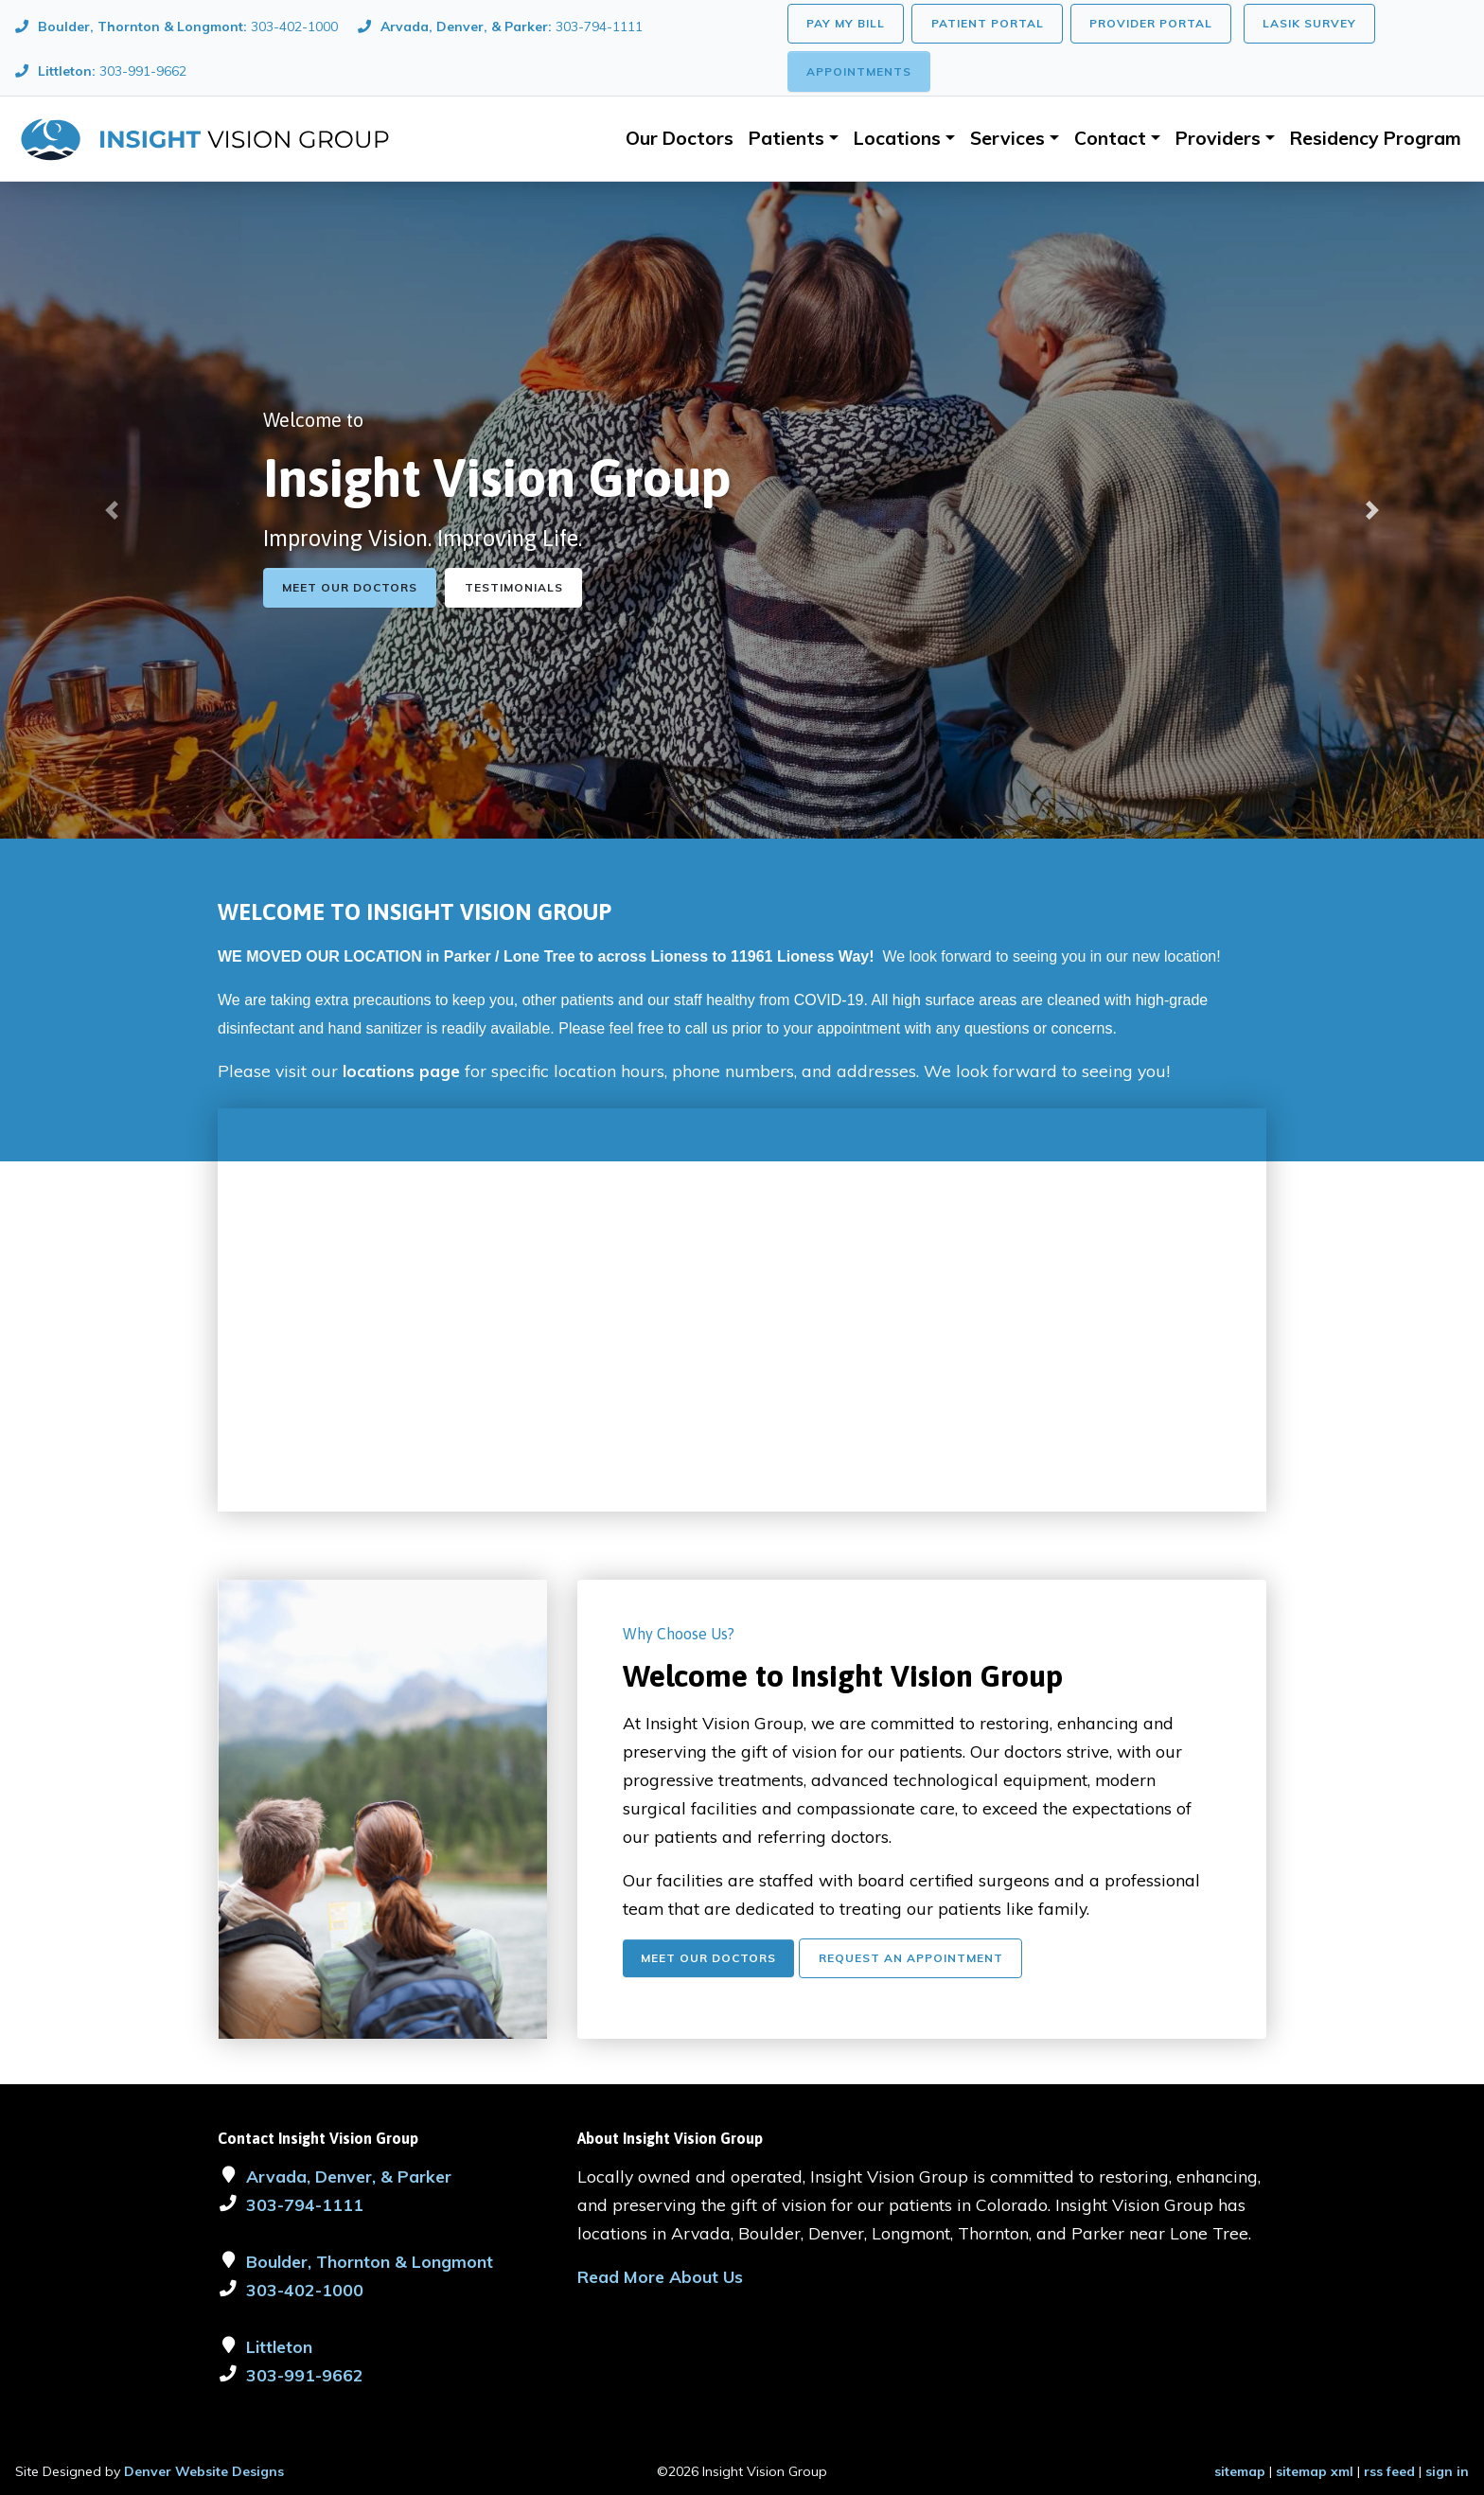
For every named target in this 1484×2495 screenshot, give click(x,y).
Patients (786, 138)
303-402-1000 (304, 2289)
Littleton (279, 2346)
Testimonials (514, 587)
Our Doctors (679, 138)
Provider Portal (1150, 23)
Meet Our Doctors (349, 587)
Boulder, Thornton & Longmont (369, 2261)
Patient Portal (987, 23)
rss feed (1389, 2471)
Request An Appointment (911, 1958)
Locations (897, 138)
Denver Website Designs (204, 2471)
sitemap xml (1314, 2471)
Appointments (858, 71)
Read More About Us (660, 2276)
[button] (111, 510)
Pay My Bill (845, 23)
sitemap (1239, 2471)
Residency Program (1375, 138)
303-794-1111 (304, 2204)
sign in (1447, 2471)
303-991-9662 (304, 2374)
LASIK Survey (1309, 23)
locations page (401, 1070)
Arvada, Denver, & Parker (348, 2176)
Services (1007, 138)
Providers (1218, 138)
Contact (1110, 138)
